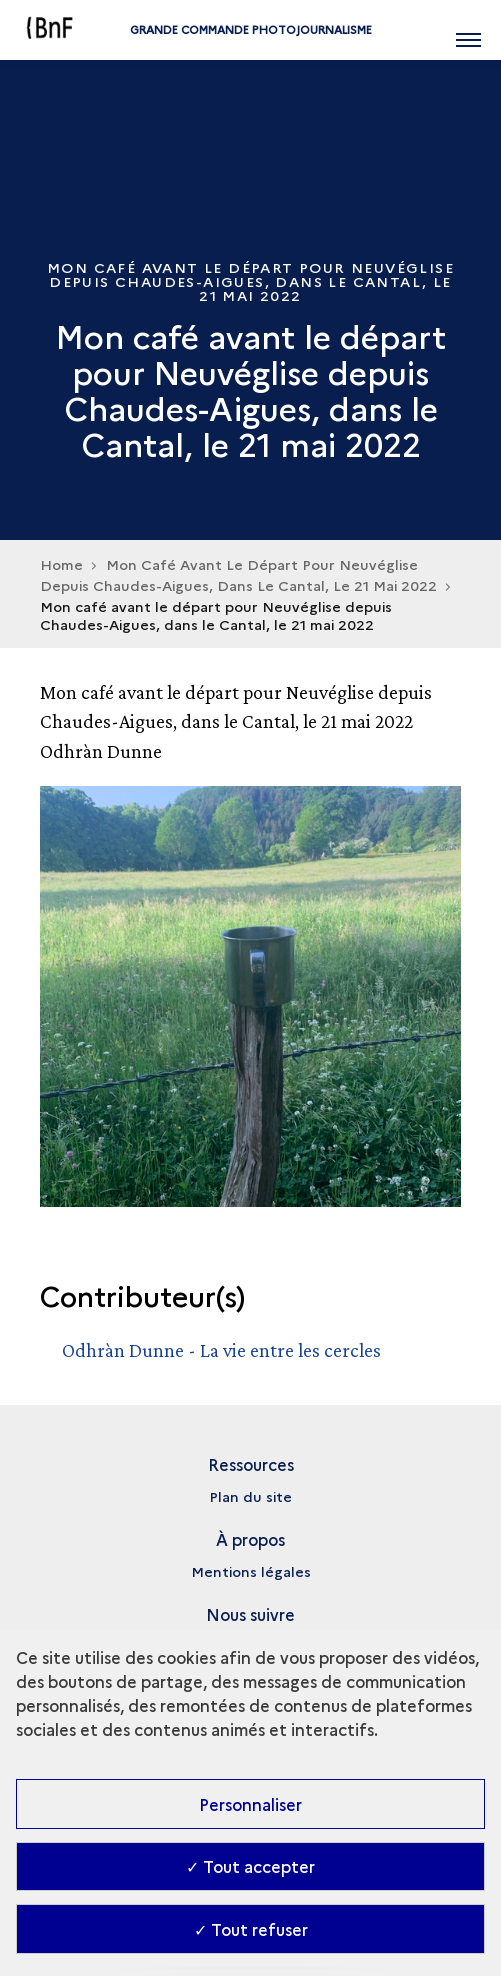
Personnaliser (250, 1804)
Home (61, 564)
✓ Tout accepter (250, 1866)
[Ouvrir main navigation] (468, 30)
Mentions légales (251, 1571)
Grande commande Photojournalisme (251, 29)
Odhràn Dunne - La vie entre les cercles (221, 1350)
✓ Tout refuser (251, 1929)
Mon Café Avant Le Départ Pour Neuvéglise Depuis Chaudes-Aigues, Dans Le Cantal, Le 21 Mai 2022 (238, 574)
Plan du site (250, 1496)
